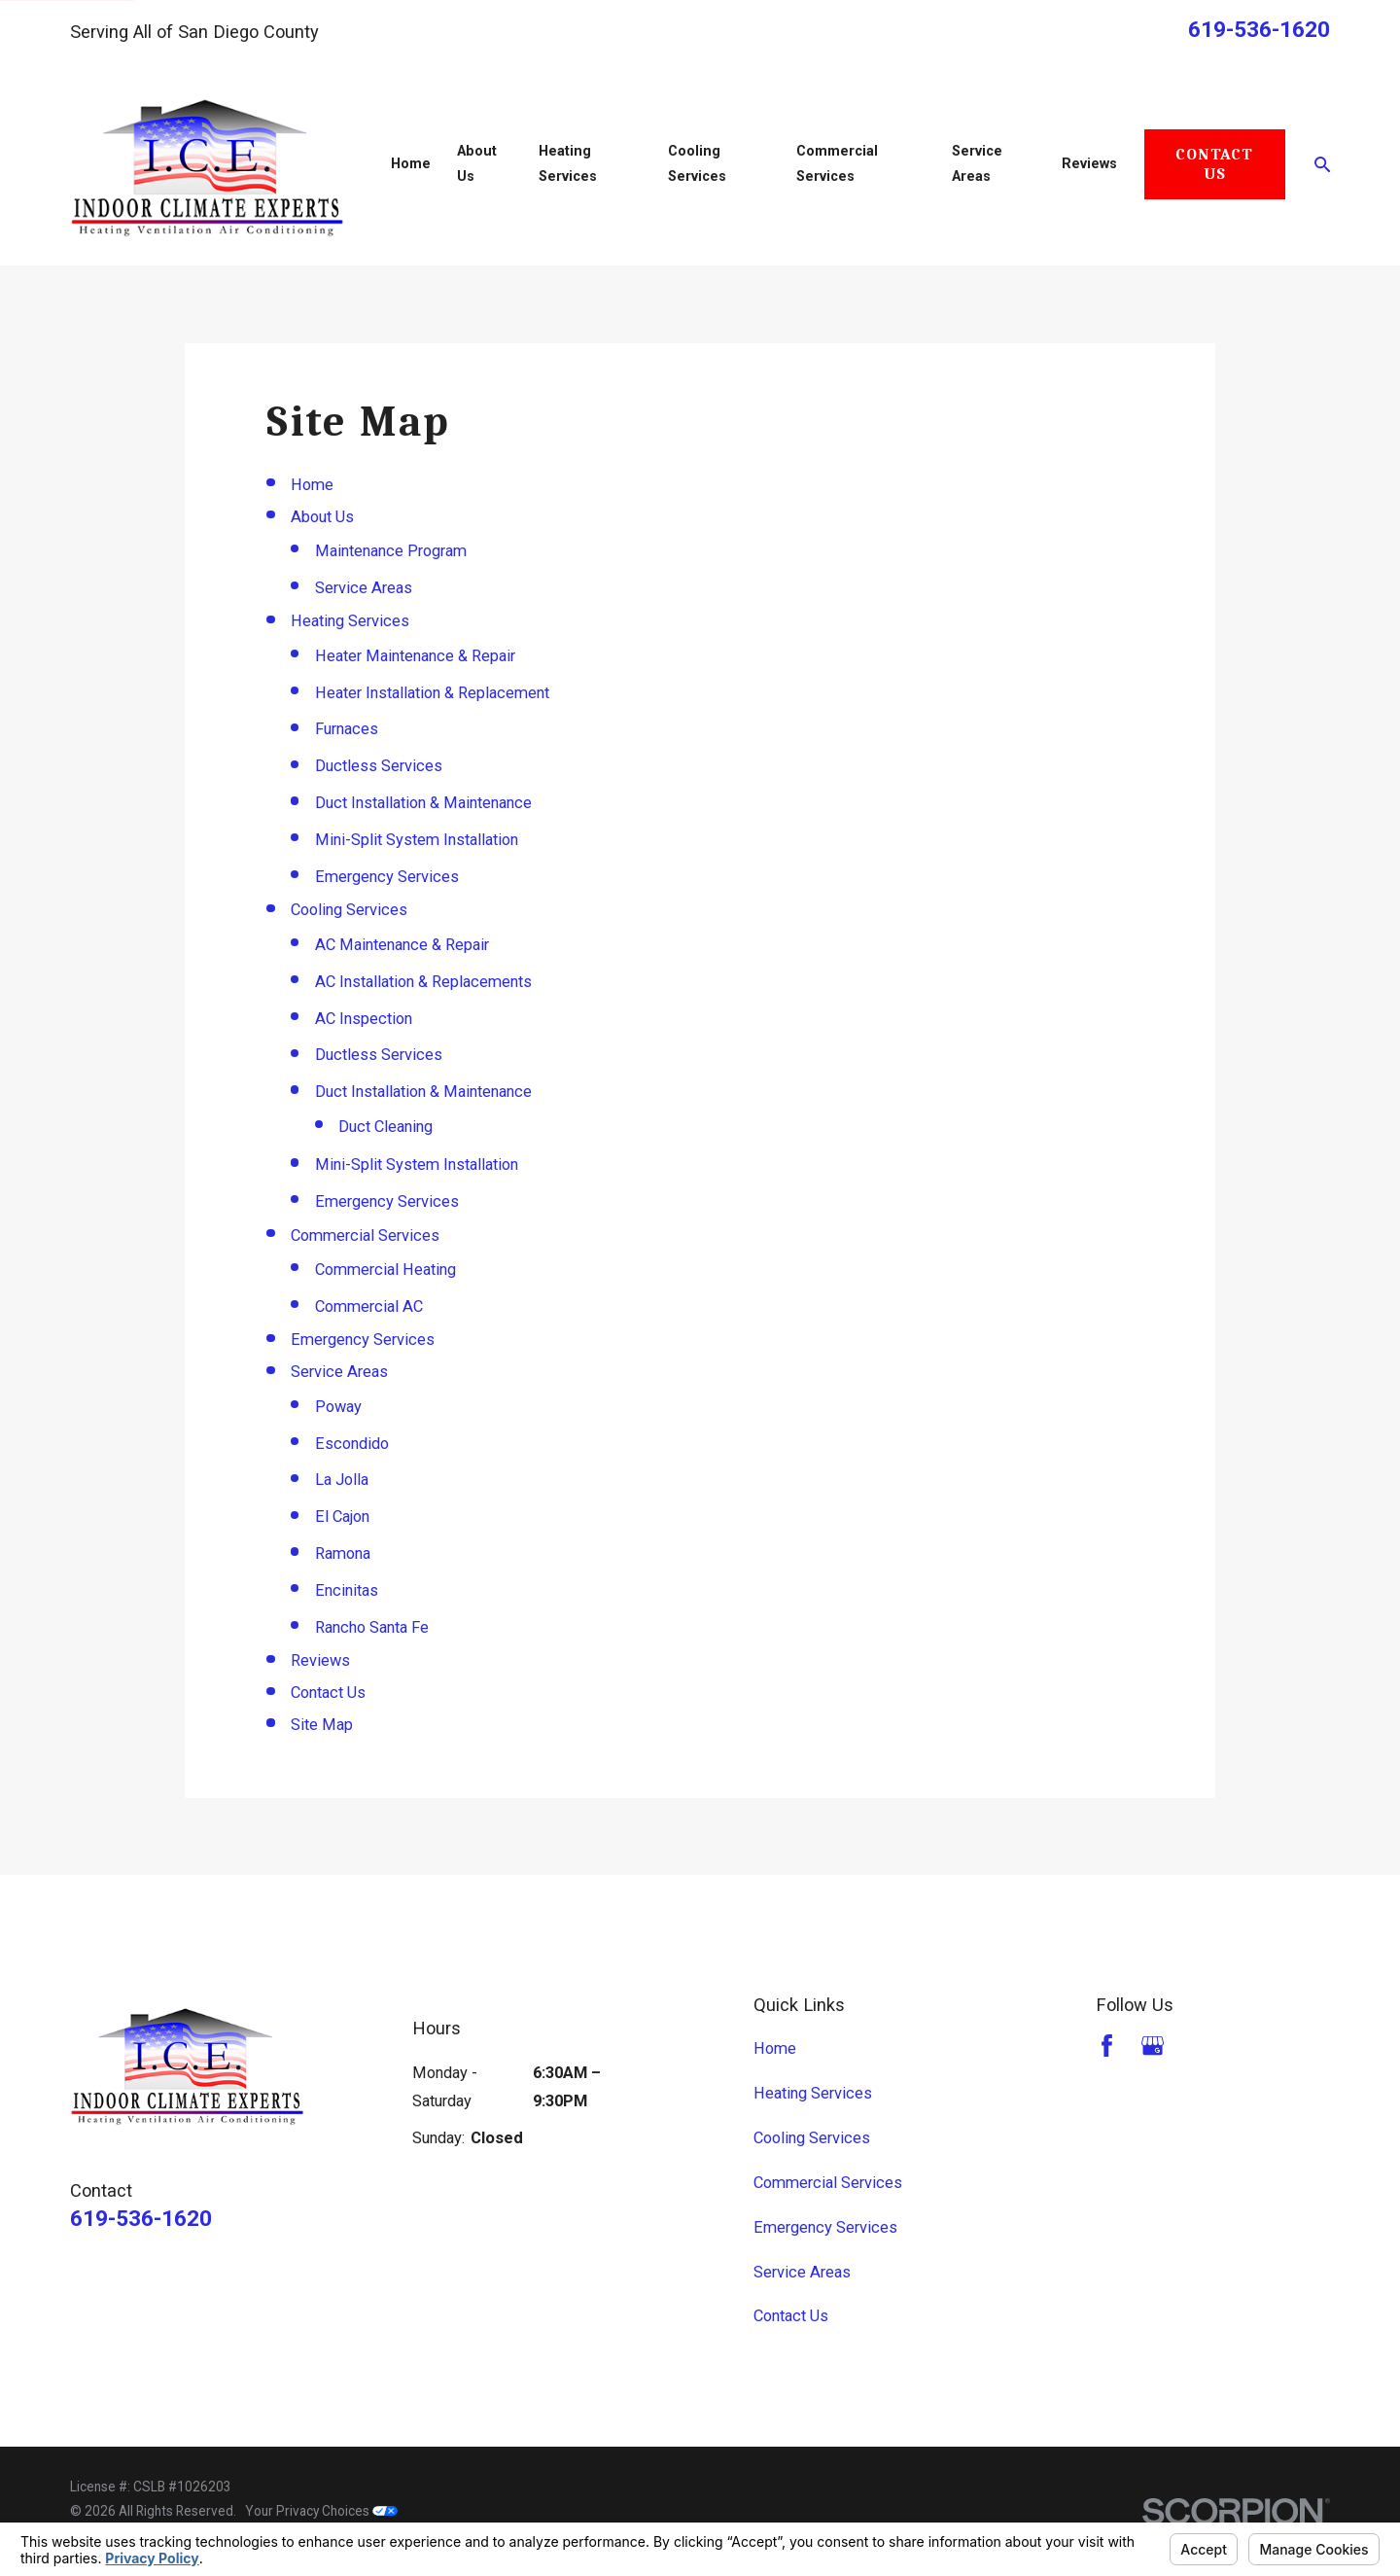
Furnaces (346, 729)
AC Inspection (363, 1018)
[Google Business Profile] (1152, 2045)
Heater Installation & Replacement (432, 693)
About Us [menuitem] (477, 164)
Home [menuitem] (411, 164)
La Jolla (341, 1479)
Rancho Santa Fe (372, 1627)
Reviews (320, 1660)
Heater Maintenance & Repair (415, 656)
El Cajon (342, 1516)
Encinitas (346, 1590)
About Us (322, 517)
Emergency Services (387, 876)
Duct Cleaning (385, 1126)
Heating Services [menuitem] (568, 164)
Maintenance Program (391, 551)
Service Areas (363, 588)
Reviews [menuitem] (1089, 164)
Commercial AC (369, 1306)
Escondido (352, 1443)
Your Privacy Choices (321, 2511)
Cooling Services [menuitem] (697, 164)
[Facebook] (1107, 2045)
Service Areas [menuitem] (977, 164)
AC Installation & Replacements (423, 981)
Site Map (322, 1724)
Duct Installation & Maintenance (423, 803)
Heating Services (350, 621)
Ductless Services (378, 766)
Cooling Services (349, 909)
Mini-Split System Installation (416, 839)
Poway (338, 1406)
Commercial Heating (385, 1269)
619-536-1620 (1259, 30)
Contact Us (1214, 164)
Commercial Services (365, 1235)
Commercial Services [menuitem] (837, 164)
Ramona (342, 1553)
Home (312, 485)
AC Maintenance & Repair (402, 944)
